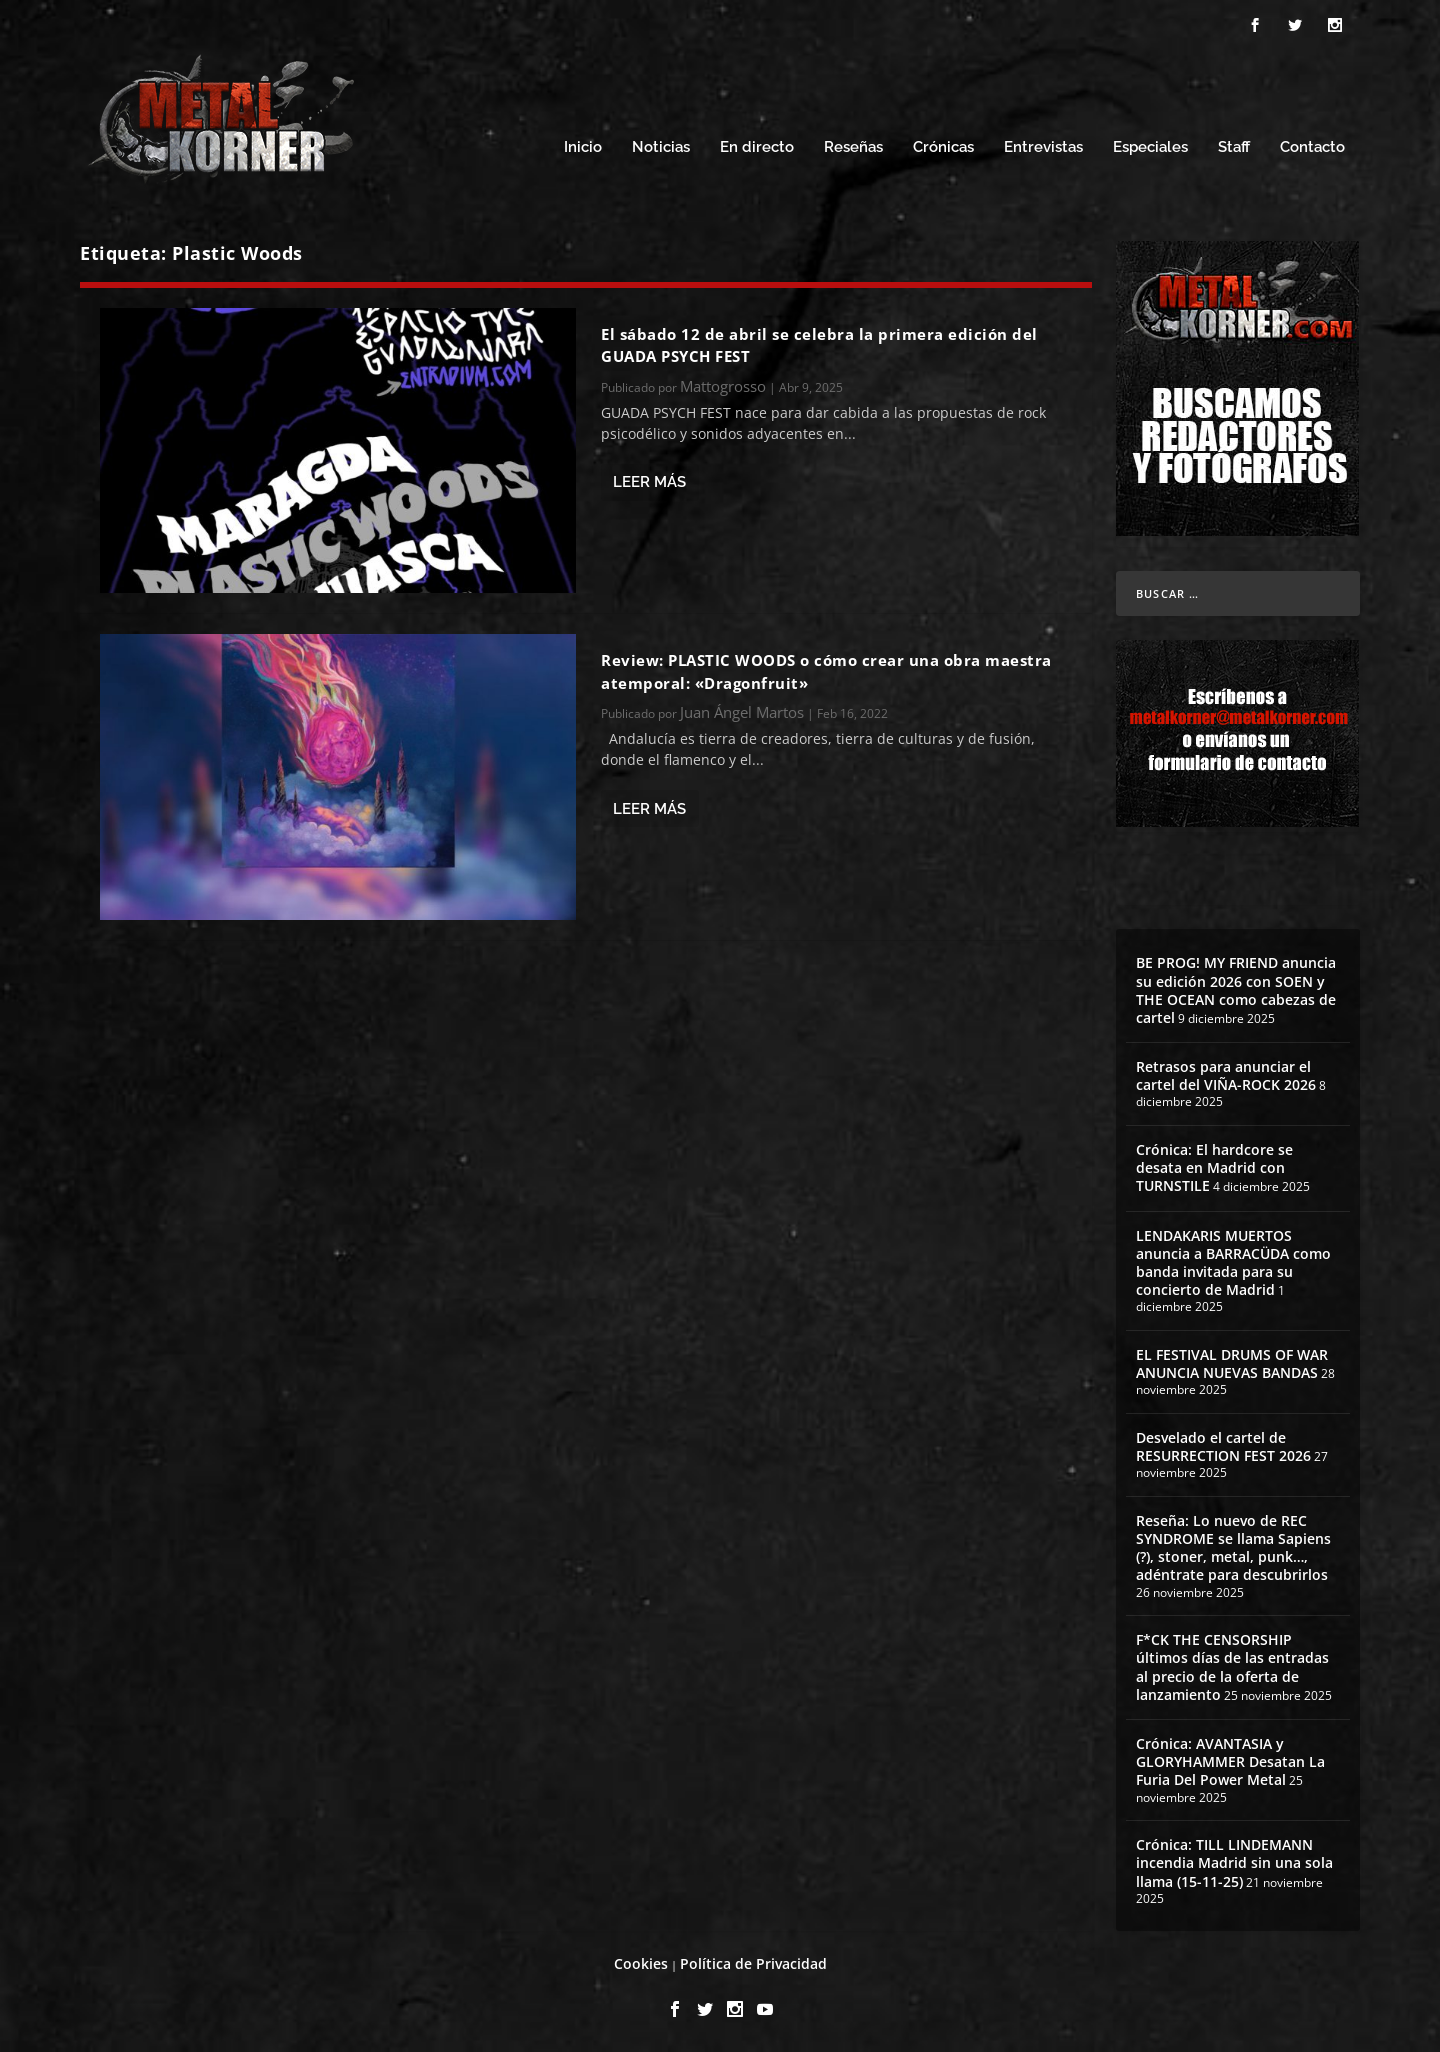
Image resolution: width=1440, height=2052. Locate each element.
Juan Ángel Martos (742, 712)
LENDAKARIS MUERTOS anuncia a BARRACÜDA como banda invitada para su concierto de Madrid (1233, 1263)
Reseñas (853, 147)
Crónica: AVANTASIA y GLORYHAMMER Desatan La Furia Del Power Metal (1230, 1761)
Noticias (661, 147)
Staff (1234, 147)
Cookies (641, 1963)
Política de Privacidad (753, 1963)
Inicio (583, 147)
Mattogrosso (723, 386)
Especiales (1150, 147)
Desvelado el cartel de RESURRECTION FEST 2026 (1223, 1446)
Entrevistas (1043, 147)
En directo (757, 147)
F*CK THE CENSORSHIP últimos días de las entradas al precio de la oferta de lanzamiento (1232, 1667)
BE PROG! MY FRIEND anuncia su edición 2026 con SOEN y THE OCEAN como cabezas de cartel (1236, 990)
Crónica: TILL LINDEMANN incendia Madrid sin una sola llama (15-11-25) (1234, 1862)
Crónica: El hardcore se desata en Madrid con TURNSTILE (1214, 1167)
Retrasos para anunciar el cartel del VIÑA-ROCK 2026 (1226, 1075)
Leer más (649, 482)
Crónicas (943, 147)
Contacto (1312, 147)
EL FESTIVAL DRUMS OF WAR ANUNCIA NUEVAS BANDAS (1232, 1363)
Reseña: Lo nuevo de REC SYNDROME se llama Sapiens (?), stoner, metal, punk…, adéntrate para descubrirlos (1233, 1548)
